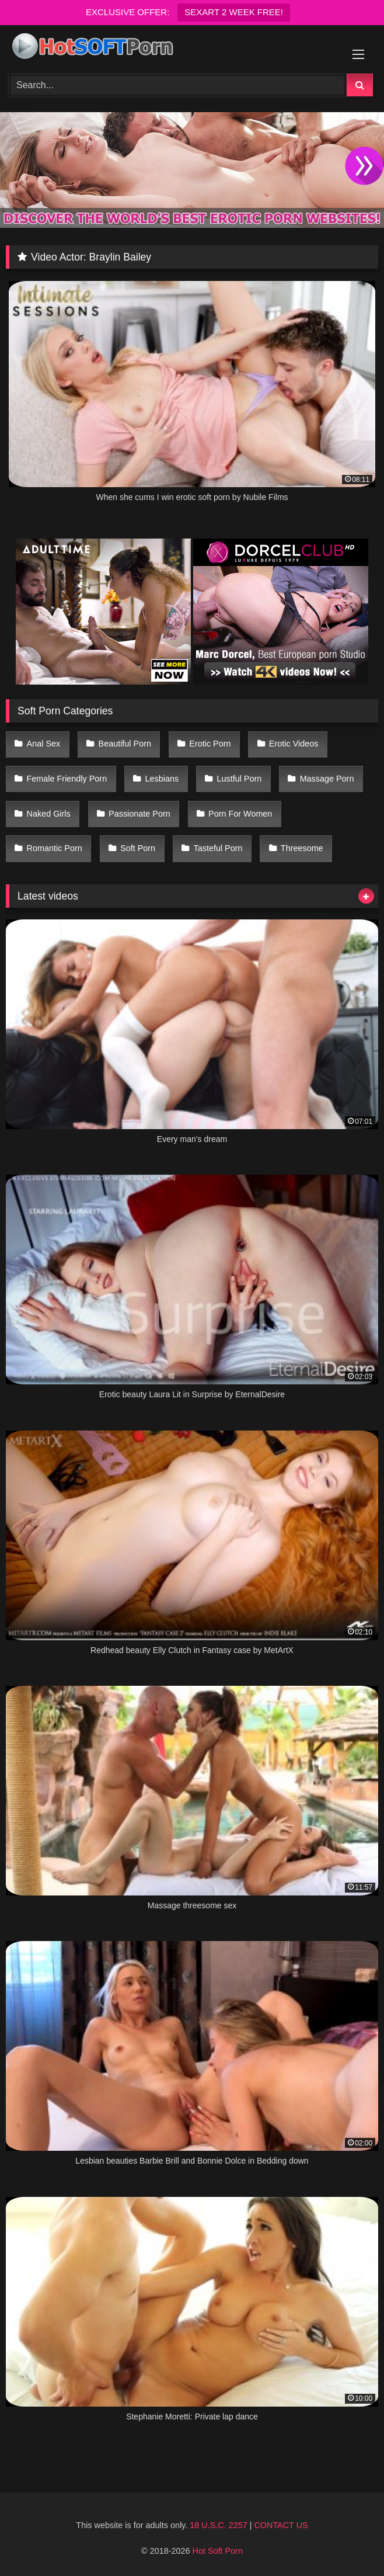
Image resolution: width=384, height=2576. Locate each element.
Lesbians (162, 778)
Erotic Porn (210, 743)
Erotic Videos (294, 743)
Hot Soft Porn (218, 2551)
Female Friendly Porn (67, 778)
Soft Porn (137, 848)
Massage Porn (327, 778)
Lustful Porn (239, 778)
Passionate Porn (139, 813)
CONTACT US (281, 2525)
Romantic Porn (54, 848)
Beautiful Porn (125, 743)
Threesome (302, 848)
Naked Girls (49, 813)
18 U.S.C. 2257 (218, 2525)
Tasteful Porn (217, 848)
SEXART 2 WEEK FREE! (233, 12)
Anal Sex (44, 743)
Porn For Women (240, 813)
